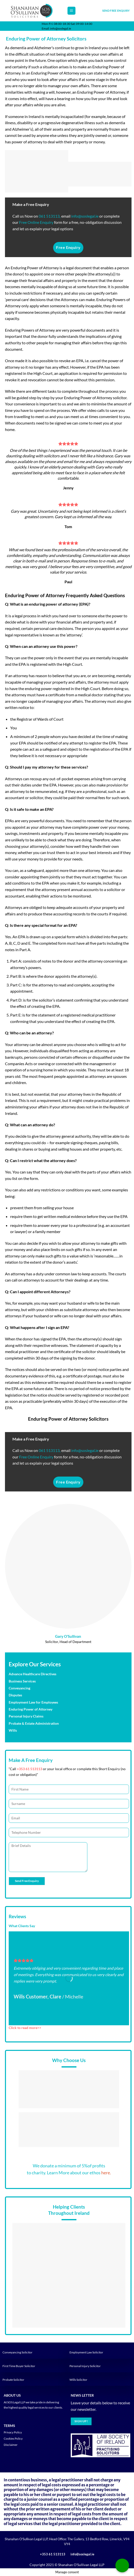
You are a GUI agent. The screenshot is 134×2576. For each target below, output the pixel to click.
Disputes (15, 1695)
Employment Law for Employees (33, 1702)
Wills (13, 1730)
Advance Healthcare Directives (32, 1674)
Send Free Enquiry (27, 1881)
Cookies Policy (13, 2438)
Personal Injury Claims (26, 1716)
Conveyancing (19, 1688)
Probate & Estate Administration (34, 1723)
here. (105, 2172)
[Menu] (71, 11)
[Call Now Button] (122, 2565)
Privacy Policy (13, 2432)
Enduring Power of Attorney (30, 1709)
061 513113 (49, 216)
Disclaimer (11, 2445)
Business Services (22, 1681)
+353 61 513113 (52, 2554)
